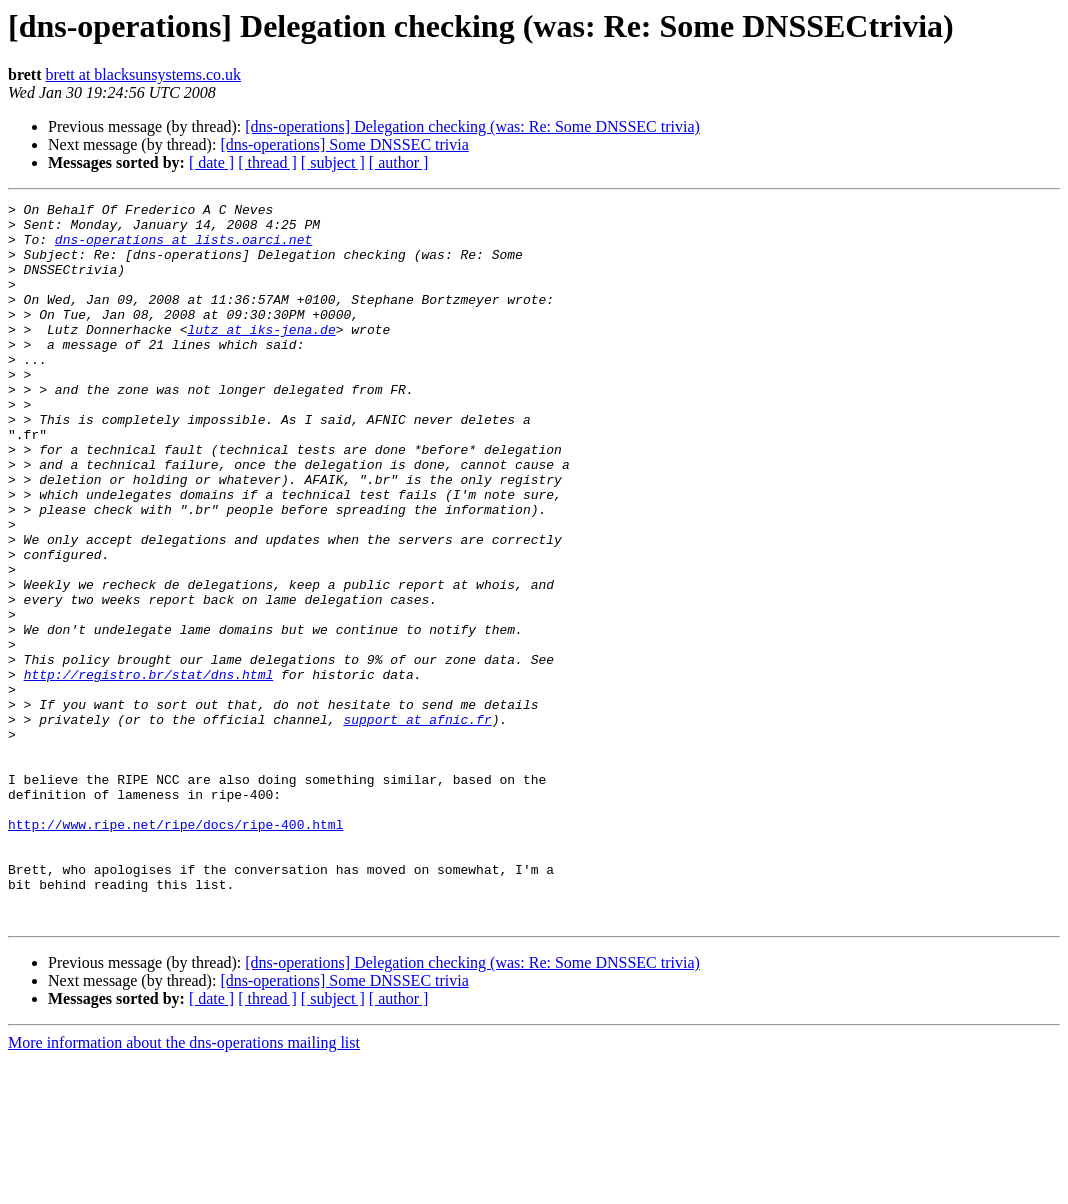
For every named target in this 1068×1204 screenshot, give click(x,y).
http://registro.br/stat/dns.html (149, 770)
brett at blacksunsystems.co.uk (143, 74)
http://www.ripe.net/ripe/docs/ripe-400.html (175, 950)
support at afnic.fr (417, 824)
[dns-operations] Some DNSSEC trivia (344, 144)
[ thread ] (267, 162)
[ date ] (211, 162)
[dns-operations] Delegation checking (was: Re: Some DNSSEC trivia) (472, 126)
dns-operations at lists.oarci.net (183, 248)
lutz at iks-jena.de (261, 356)
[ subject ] (333, 162)
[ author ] (399, 162)
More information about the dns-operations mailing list (184, 1186)
